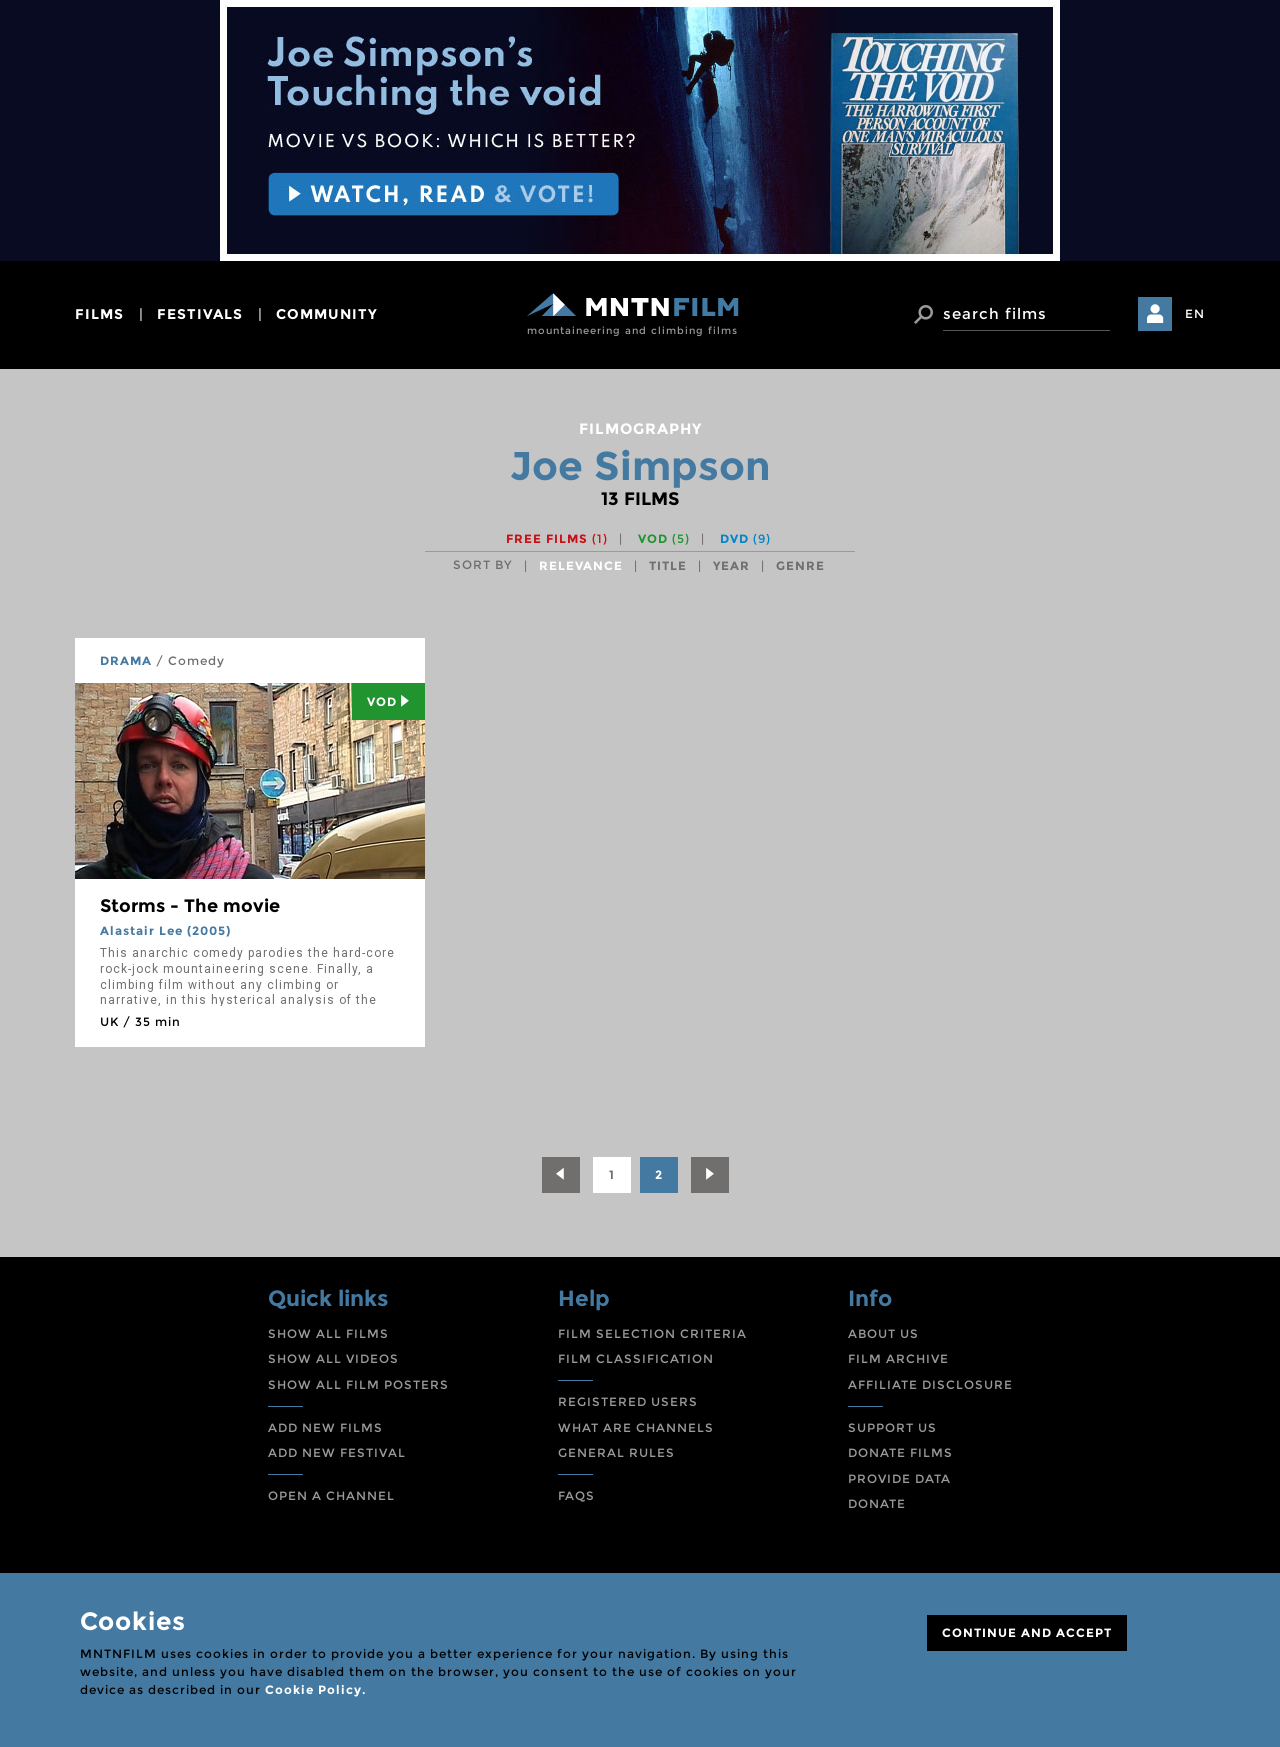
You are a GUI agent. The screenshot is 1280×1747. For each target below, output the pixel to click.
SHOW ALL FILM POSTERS (358, 1384)
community (327, 314)
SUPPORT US (892, 1427)
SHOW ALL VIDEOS (333, 1358)
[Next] (710, 1175)
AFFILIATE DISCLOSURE (930, 1384)
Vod (388, 701)
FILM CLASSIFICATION (636, 1358)
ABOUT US (883, 1333)
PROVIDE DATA (899, 1478)
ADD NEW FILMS (325, 1427)
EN (1195, 313)
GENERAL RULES (616, 1452)
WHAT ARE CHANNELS (636, 1427)
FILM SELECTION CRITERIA (652, 1333)
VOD (664, 538)
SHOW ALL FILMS (328, 1333)
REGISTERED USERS (628, 1401)
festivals (200, 314)
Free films (557, 538)
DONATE (877, 1503)
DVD (745, 538)
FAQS (576, 1495)
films (99, 314)
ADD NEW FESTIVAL (337, 1452)
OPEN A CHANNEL (331, 1495)
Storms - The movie (190, 906)
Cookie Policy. (315, 1689)
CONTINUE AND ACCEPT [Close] (1027, 1632)
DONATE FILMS (900, 1452)
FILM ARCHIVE (898, 1358)
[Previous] (561, 1175)
